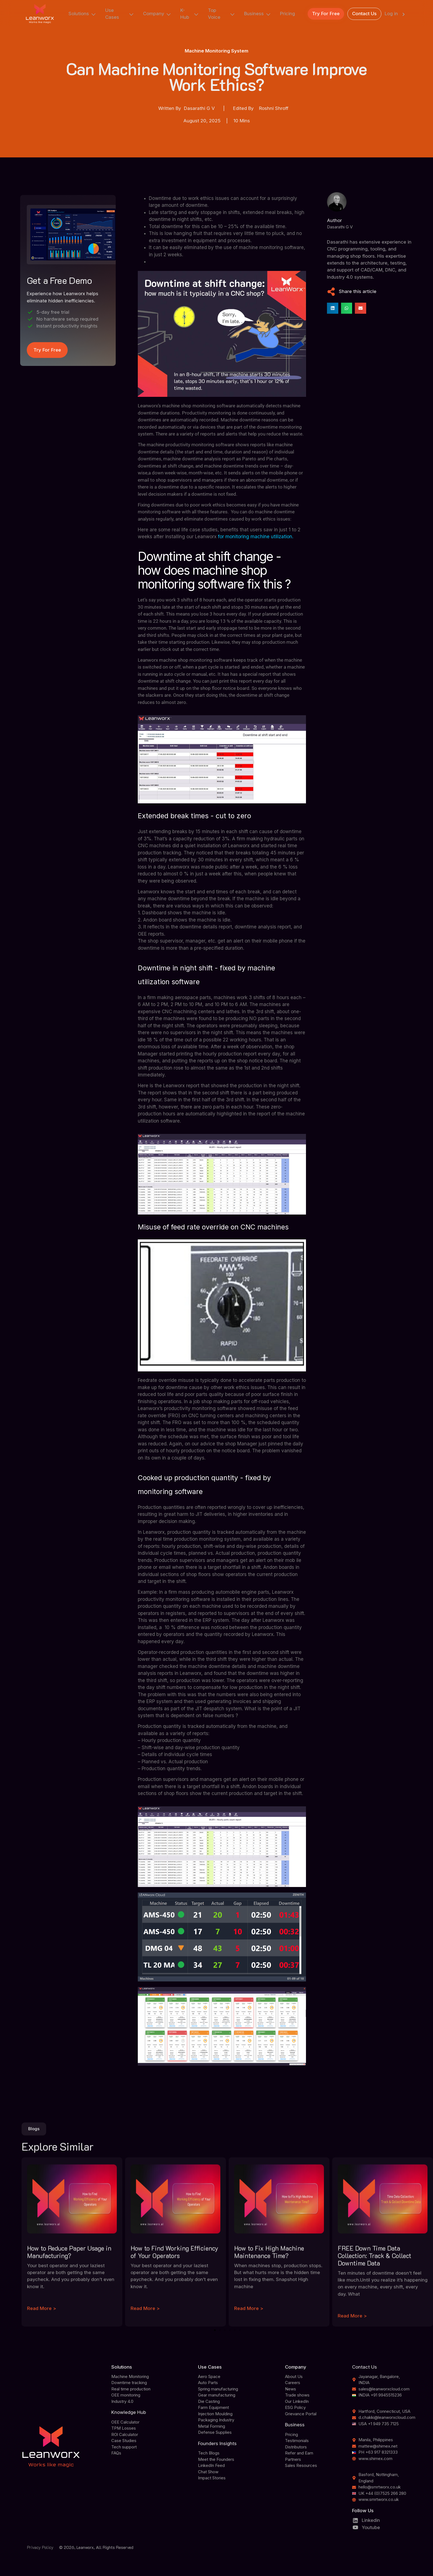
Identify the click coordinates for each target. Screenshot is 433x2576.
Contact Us (364, 13)
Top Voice (221, 13)
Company (157, 14)
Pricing (287, 13)
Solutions (82, 14)
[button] (332, 308)
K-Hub (189, 13)
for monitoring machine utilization (255, 536)
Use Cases (119, 13)
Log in (396, 13)
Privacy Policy (40, 2547)
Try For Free (326, 13)
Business (257, 14)
